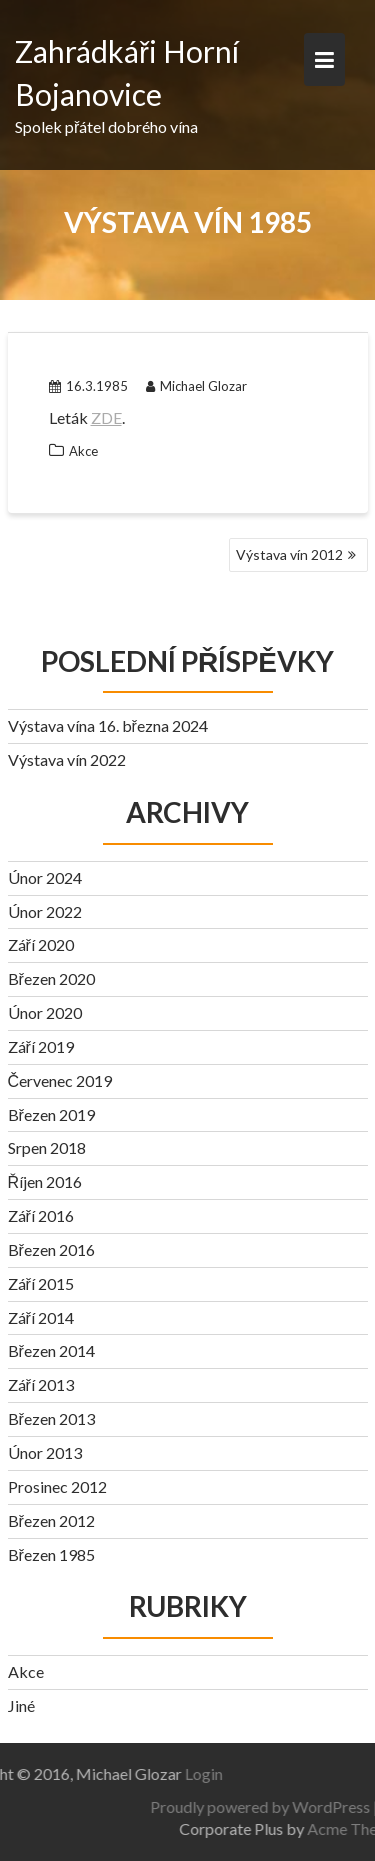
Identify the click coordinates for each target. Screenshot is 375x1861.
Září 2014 (41, 1317)
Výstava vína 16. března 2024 (108, 725)
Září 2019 (41, 1046)
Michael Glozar (196, 386)
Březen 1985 (51, 1554)
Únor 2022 (45, 911)
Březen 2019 (51, 1114)
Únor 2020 (45, 1012)
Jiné (21, 1705)
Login (160, 1773)
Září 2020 (41, 944)
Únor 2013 (45, 1452)
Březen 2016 (51, 1249)
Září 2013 (41, 1384)
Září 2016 (41, 1215)
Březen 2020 (51, 978)
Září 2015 (41, 1283)
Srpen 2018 (47, 1147)
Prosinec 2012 (57, 1486)
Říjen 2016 (45, 1181)
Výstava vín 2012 (289, 554)
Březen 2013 (51, 1418)
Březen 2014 (51, 1350)
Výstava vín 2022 (67, 759)
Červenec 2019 (60, 1080)
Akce (83, 451)
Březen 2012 (51, 1520)
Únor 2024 (45, 877)
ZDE (106, 417)
